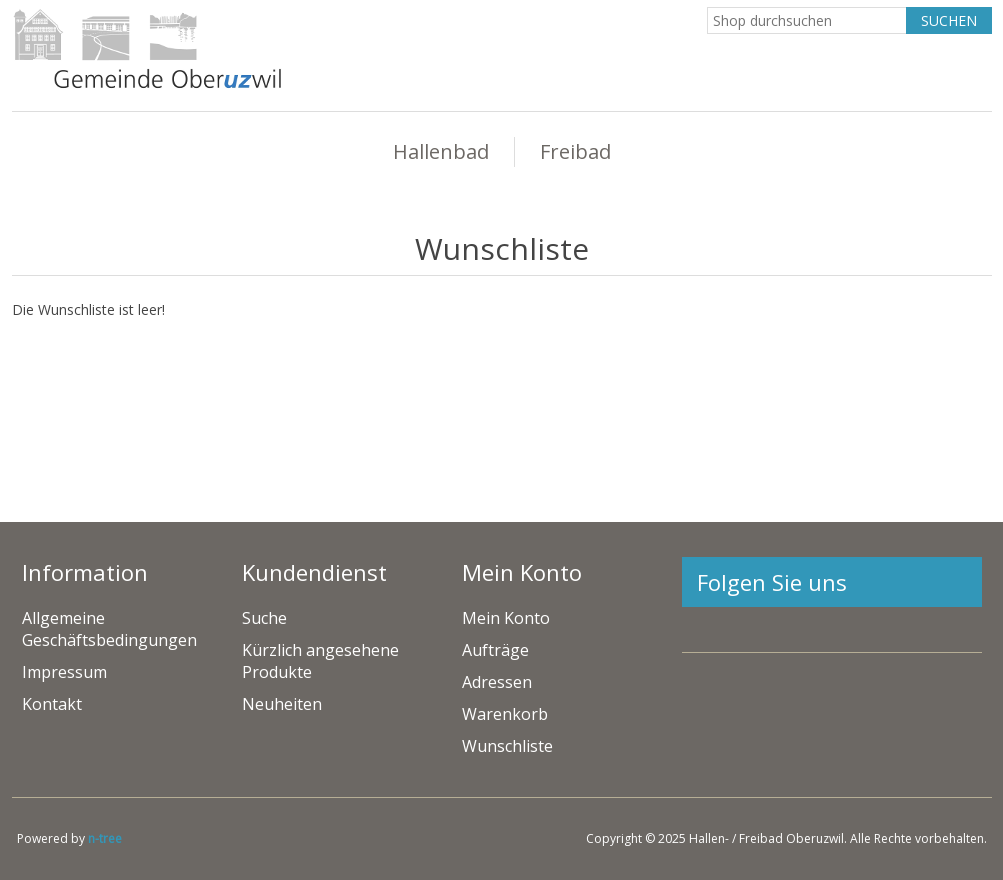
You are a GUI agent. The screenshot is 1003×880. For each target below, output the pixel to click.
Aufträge (495, 650)
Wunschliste (507, 746)
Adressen (497, 682)
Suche (264, 618)
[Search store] (807, 20)
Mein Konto (506, 618)
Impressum (64, 672)
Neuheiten (282, 704)
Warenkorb (505, 714)
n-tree (105, 838)
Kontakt (52, 704)
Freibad (575, 151)
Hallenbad (441, 151)
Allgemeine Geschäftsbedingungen (109, 629)
